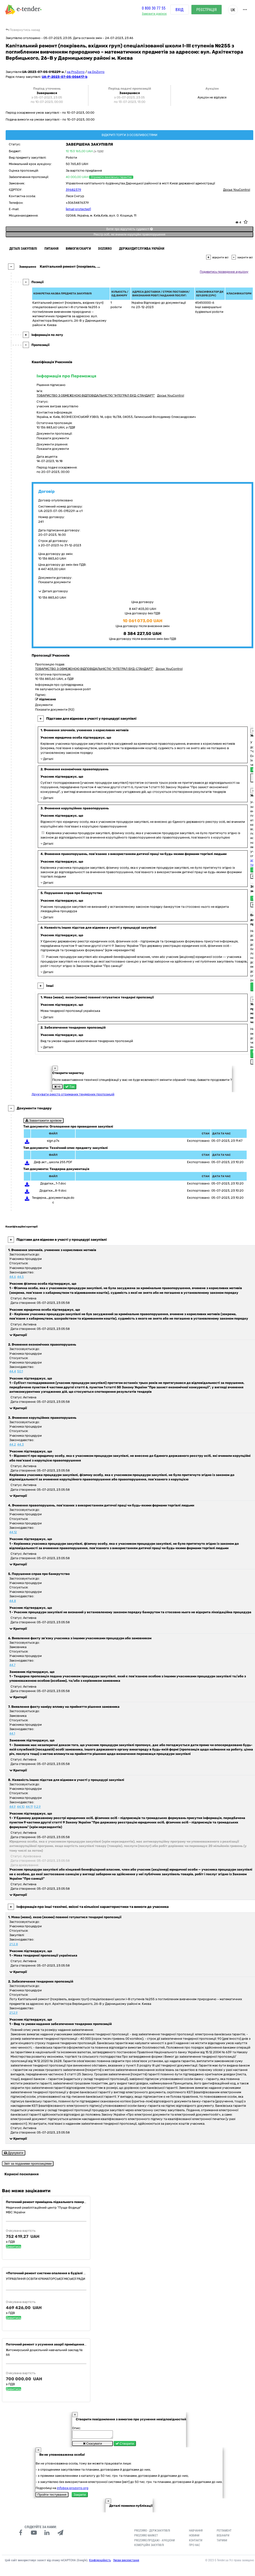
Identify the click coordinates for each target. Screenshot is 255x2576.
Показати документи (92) (54, 709)
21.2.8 (13, 1944)
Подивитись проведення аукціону (224, 272)
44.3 (20, 1444)
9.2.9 (37, 1806)
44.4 (12, 1371)
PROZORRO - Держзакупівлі (152, 2532)
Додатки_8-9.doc (53, 1190)
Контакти (195, 2542)
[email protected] (78, 209)
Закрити (80, 2496)
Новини (194, 2537)
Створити (125, 2445)
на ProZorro (76, 72)
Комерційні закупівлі (149, 2546)
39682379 (73, 190)
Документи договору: (55, 577)
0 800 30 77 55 (153, 8)
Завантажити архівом (43, 1120)
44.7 (12, 1665)
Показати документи (53, 438)
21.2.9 (13, 2012)
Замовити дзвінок (154, 13)
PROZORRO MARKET (146, 2537)
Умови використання (126, 2561)
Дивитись (13, 2246)
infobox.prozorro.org (72, 2489)
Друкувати (13, 2153)
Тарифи (222, 2542)
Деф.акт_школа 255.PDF (53, 1162)
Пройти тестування (52, 2496)
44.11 (29, 1806)
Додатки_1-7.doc (53, 1183)
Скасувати (92, 2445)
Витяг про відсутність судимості (129, 229)
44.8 (12, 1601)
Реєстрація (206, 9)
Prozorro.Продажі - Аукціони (154, 2542)
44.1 (12, 1733)
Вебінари (223, 2537)
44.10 (21, 1806)
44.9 (12, 1806)
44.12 (13, 1532)
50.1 (20, 1371)
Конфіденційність (100, 2561)
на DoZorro (96, 72)
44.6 (12, 1277)
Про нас (194, 2546)
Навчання (196, 2532)
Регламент (224, 2532)
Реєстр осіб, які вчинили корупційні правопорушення (129, 234)
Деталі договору (53, 591)
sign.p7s (53, 1141)
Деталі (46, 759)
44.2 (12, 1444)
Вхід (179, 9)
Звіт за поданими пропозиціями (28, 2163)
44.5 (20, 1277)
